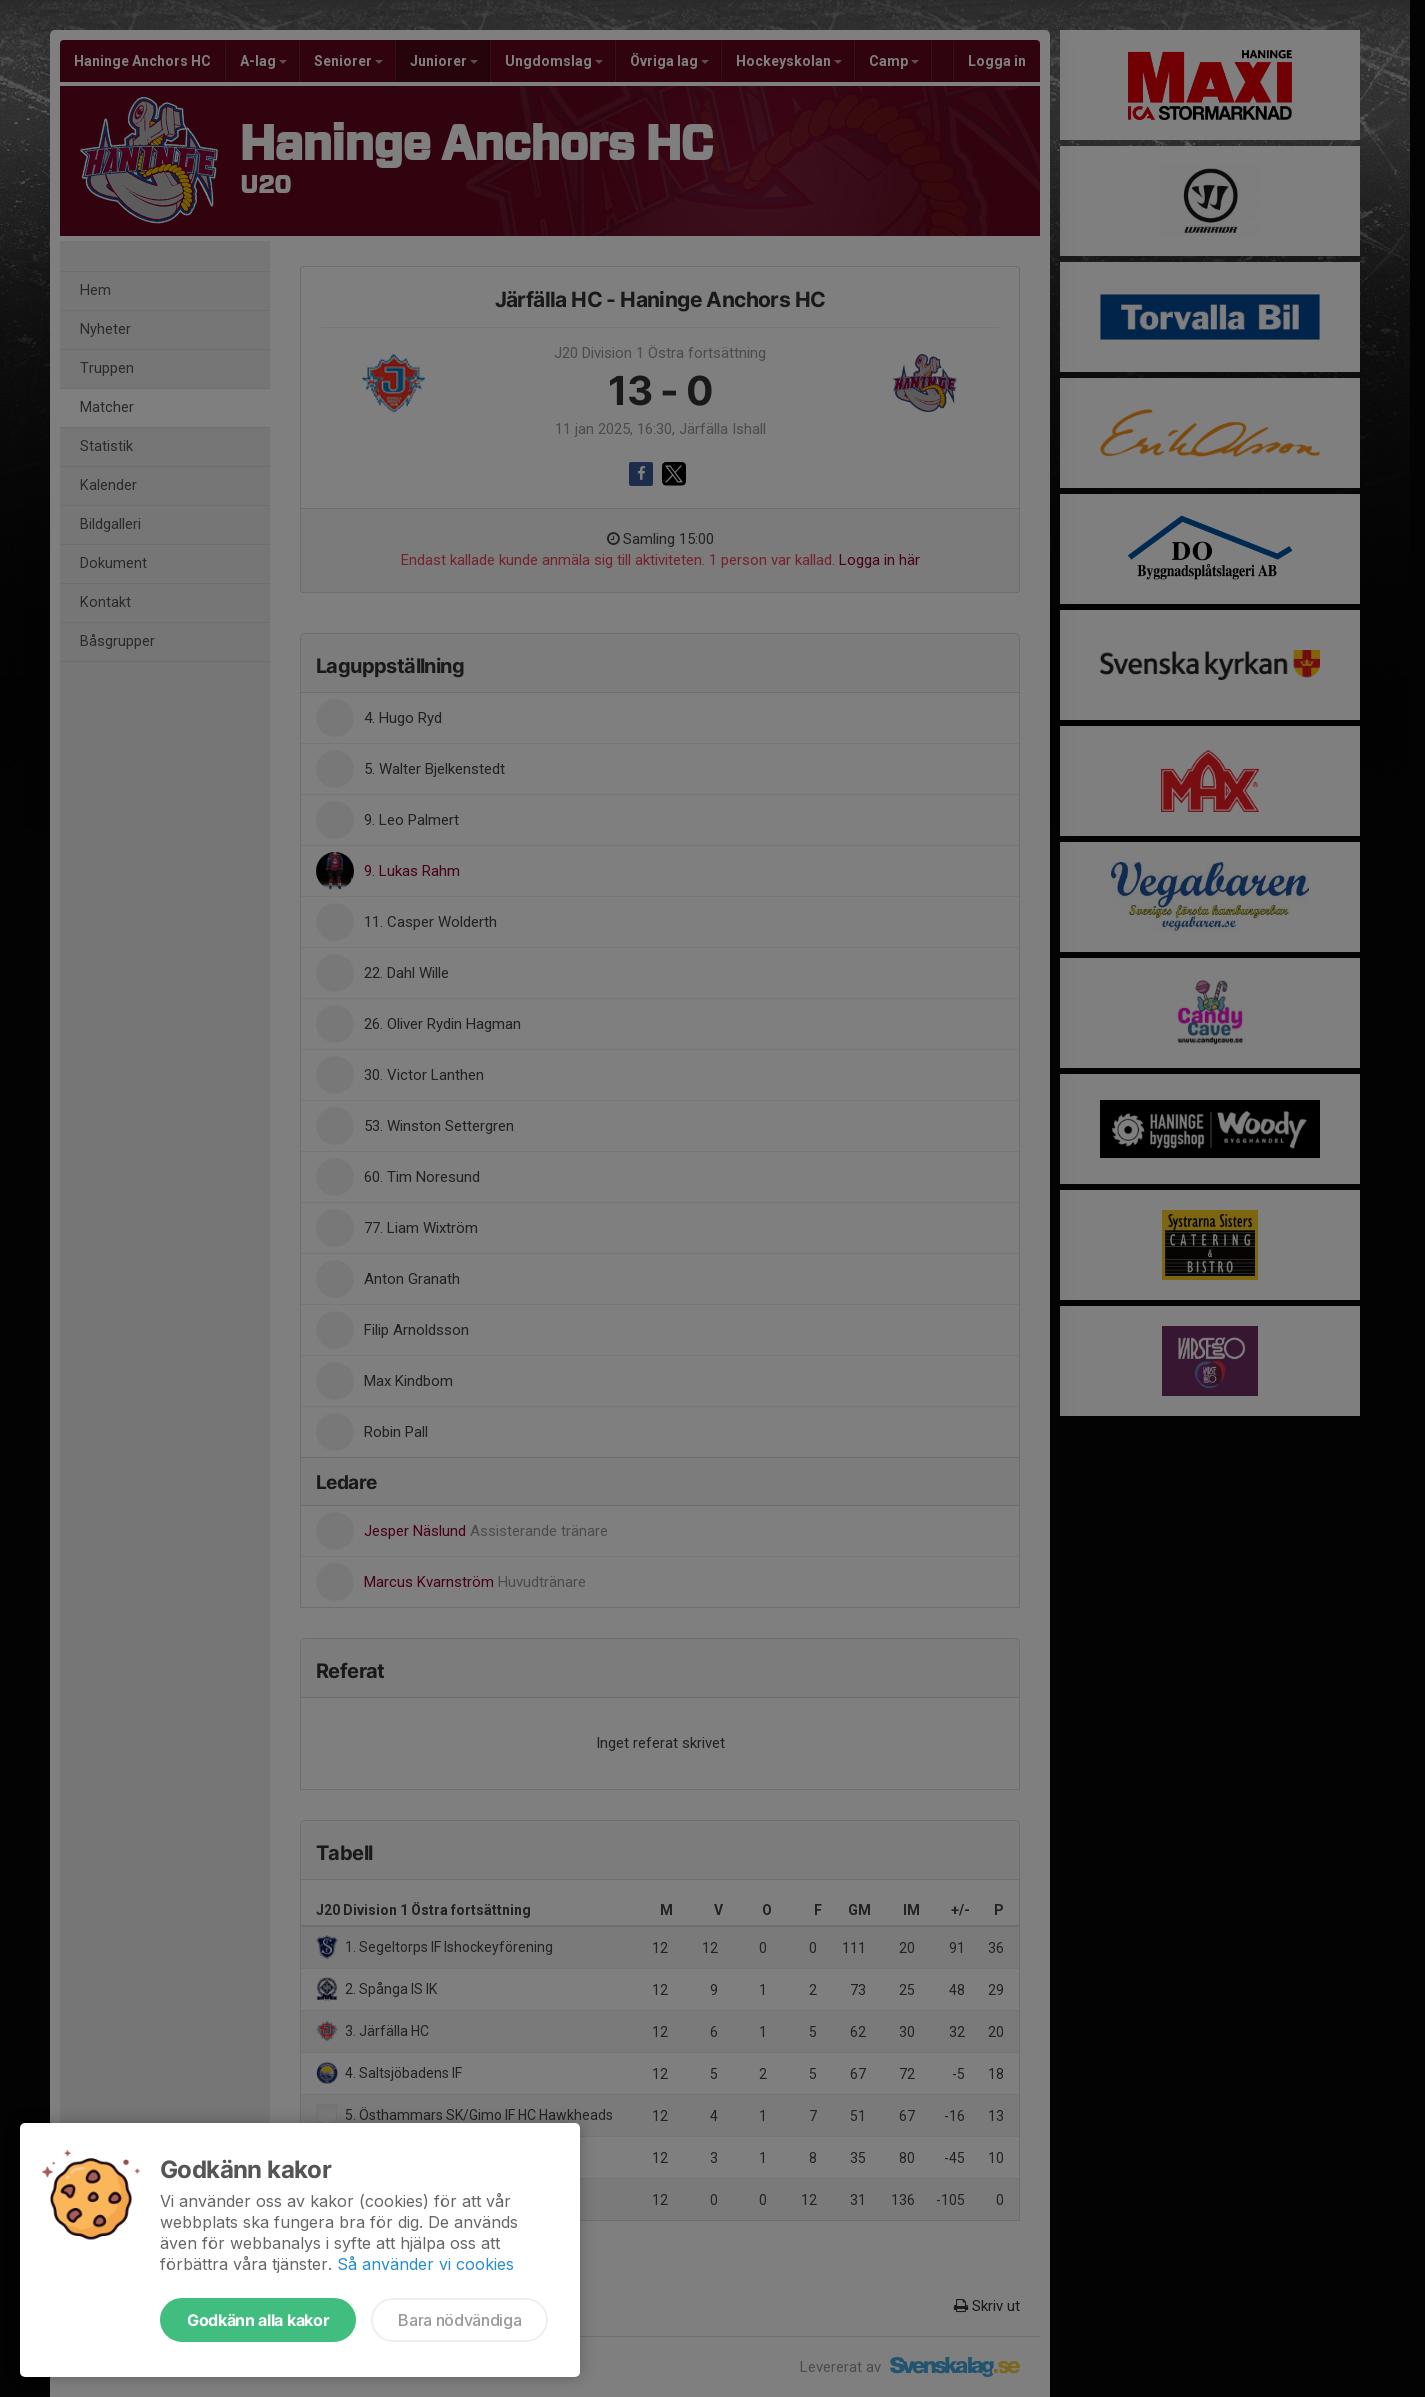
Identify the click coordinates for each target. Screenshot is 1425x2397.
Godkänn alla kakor (258, 2320)
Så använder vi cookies (425, 2264)
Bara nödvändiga (459, 2320)
